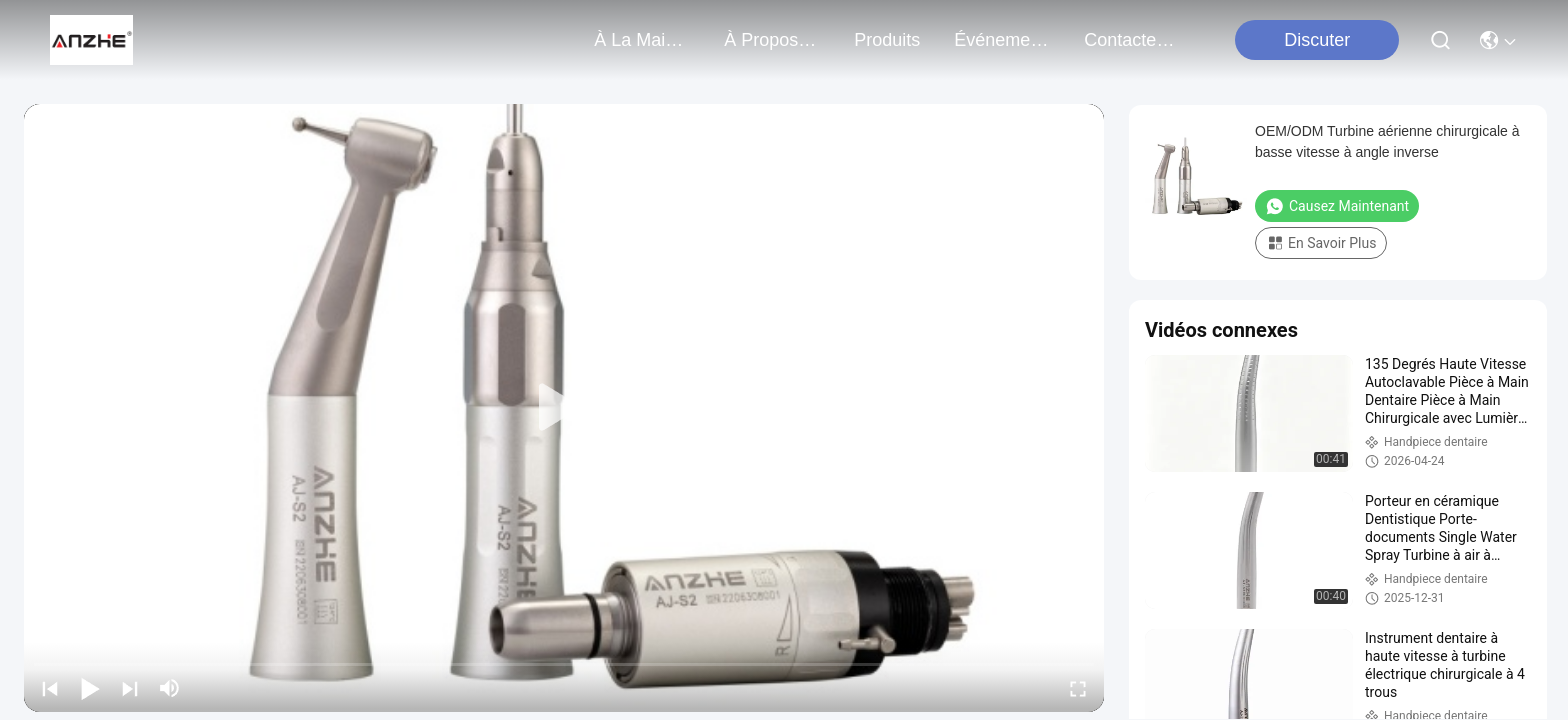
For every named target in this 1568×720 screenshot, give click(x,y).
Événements (1002, 40)
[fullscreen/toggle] (1078, 688)
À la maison (642, 40)
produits (887, 40)
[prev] (50, 688)
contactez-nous (1132, 40)
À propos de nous (772, 40)
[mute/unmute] (170, 688)
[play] (564, 408)
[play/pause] (90, 688)
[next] (130, 688)
